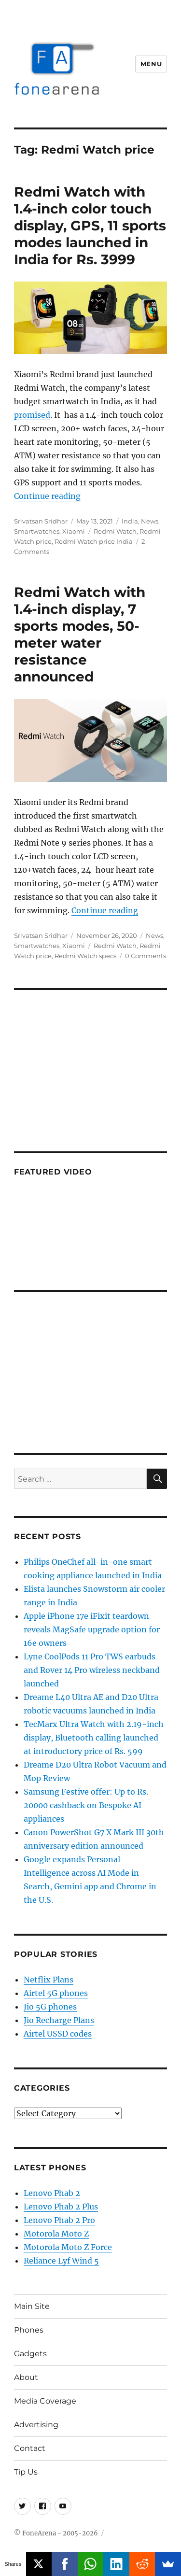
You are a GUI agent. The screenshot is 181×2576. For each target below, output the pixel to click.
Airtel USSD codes (58, 2033)
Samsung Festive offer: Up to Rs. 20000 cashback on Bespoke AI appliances (86, 1805)
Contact (29, 2448)
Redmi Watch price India (94, 541)
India (130, 521)
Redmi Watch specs (85, 956)
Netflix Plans (48, 1979)
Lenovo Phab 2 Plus (61, 2206)
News (149, 521)
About (26, 2377)
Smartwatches (36, 531)
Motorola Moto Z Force (68, 2247)
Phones (28, 2330)
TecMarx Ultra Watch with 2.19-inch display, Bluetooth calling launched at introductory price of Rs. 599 (94, 1737)
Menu (151, 64)
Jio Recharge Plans (59, 2020)
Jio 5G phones (50, 2006)
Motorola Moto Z (56, 2233)
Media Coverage (45, 2401)
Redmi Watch (115, 531)
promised (32, 415)
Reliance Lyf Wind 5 (61, 2260)
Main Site (32, 2306)
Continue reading (47, 496)
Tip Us (26, 2472)
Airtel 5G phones (56, 1993)
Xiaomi (73, 531)
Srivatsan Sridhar (41, 521)
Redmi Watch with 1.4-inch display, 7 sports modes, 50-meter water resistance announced (79, 634)
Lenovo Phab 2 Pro (59, 2220)
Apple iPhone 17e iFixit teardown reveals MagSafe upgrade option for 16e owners (92, 1629)
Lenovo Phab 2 (52, 2193)
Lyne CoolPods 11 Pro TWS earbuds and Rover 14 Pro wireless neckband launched (92, 1670)
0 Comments (145, 956)
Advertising (36, 2424)
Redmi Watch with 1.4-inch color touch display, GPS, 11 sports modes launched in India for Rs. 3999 (90, 226)
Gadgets (30, 2353)
